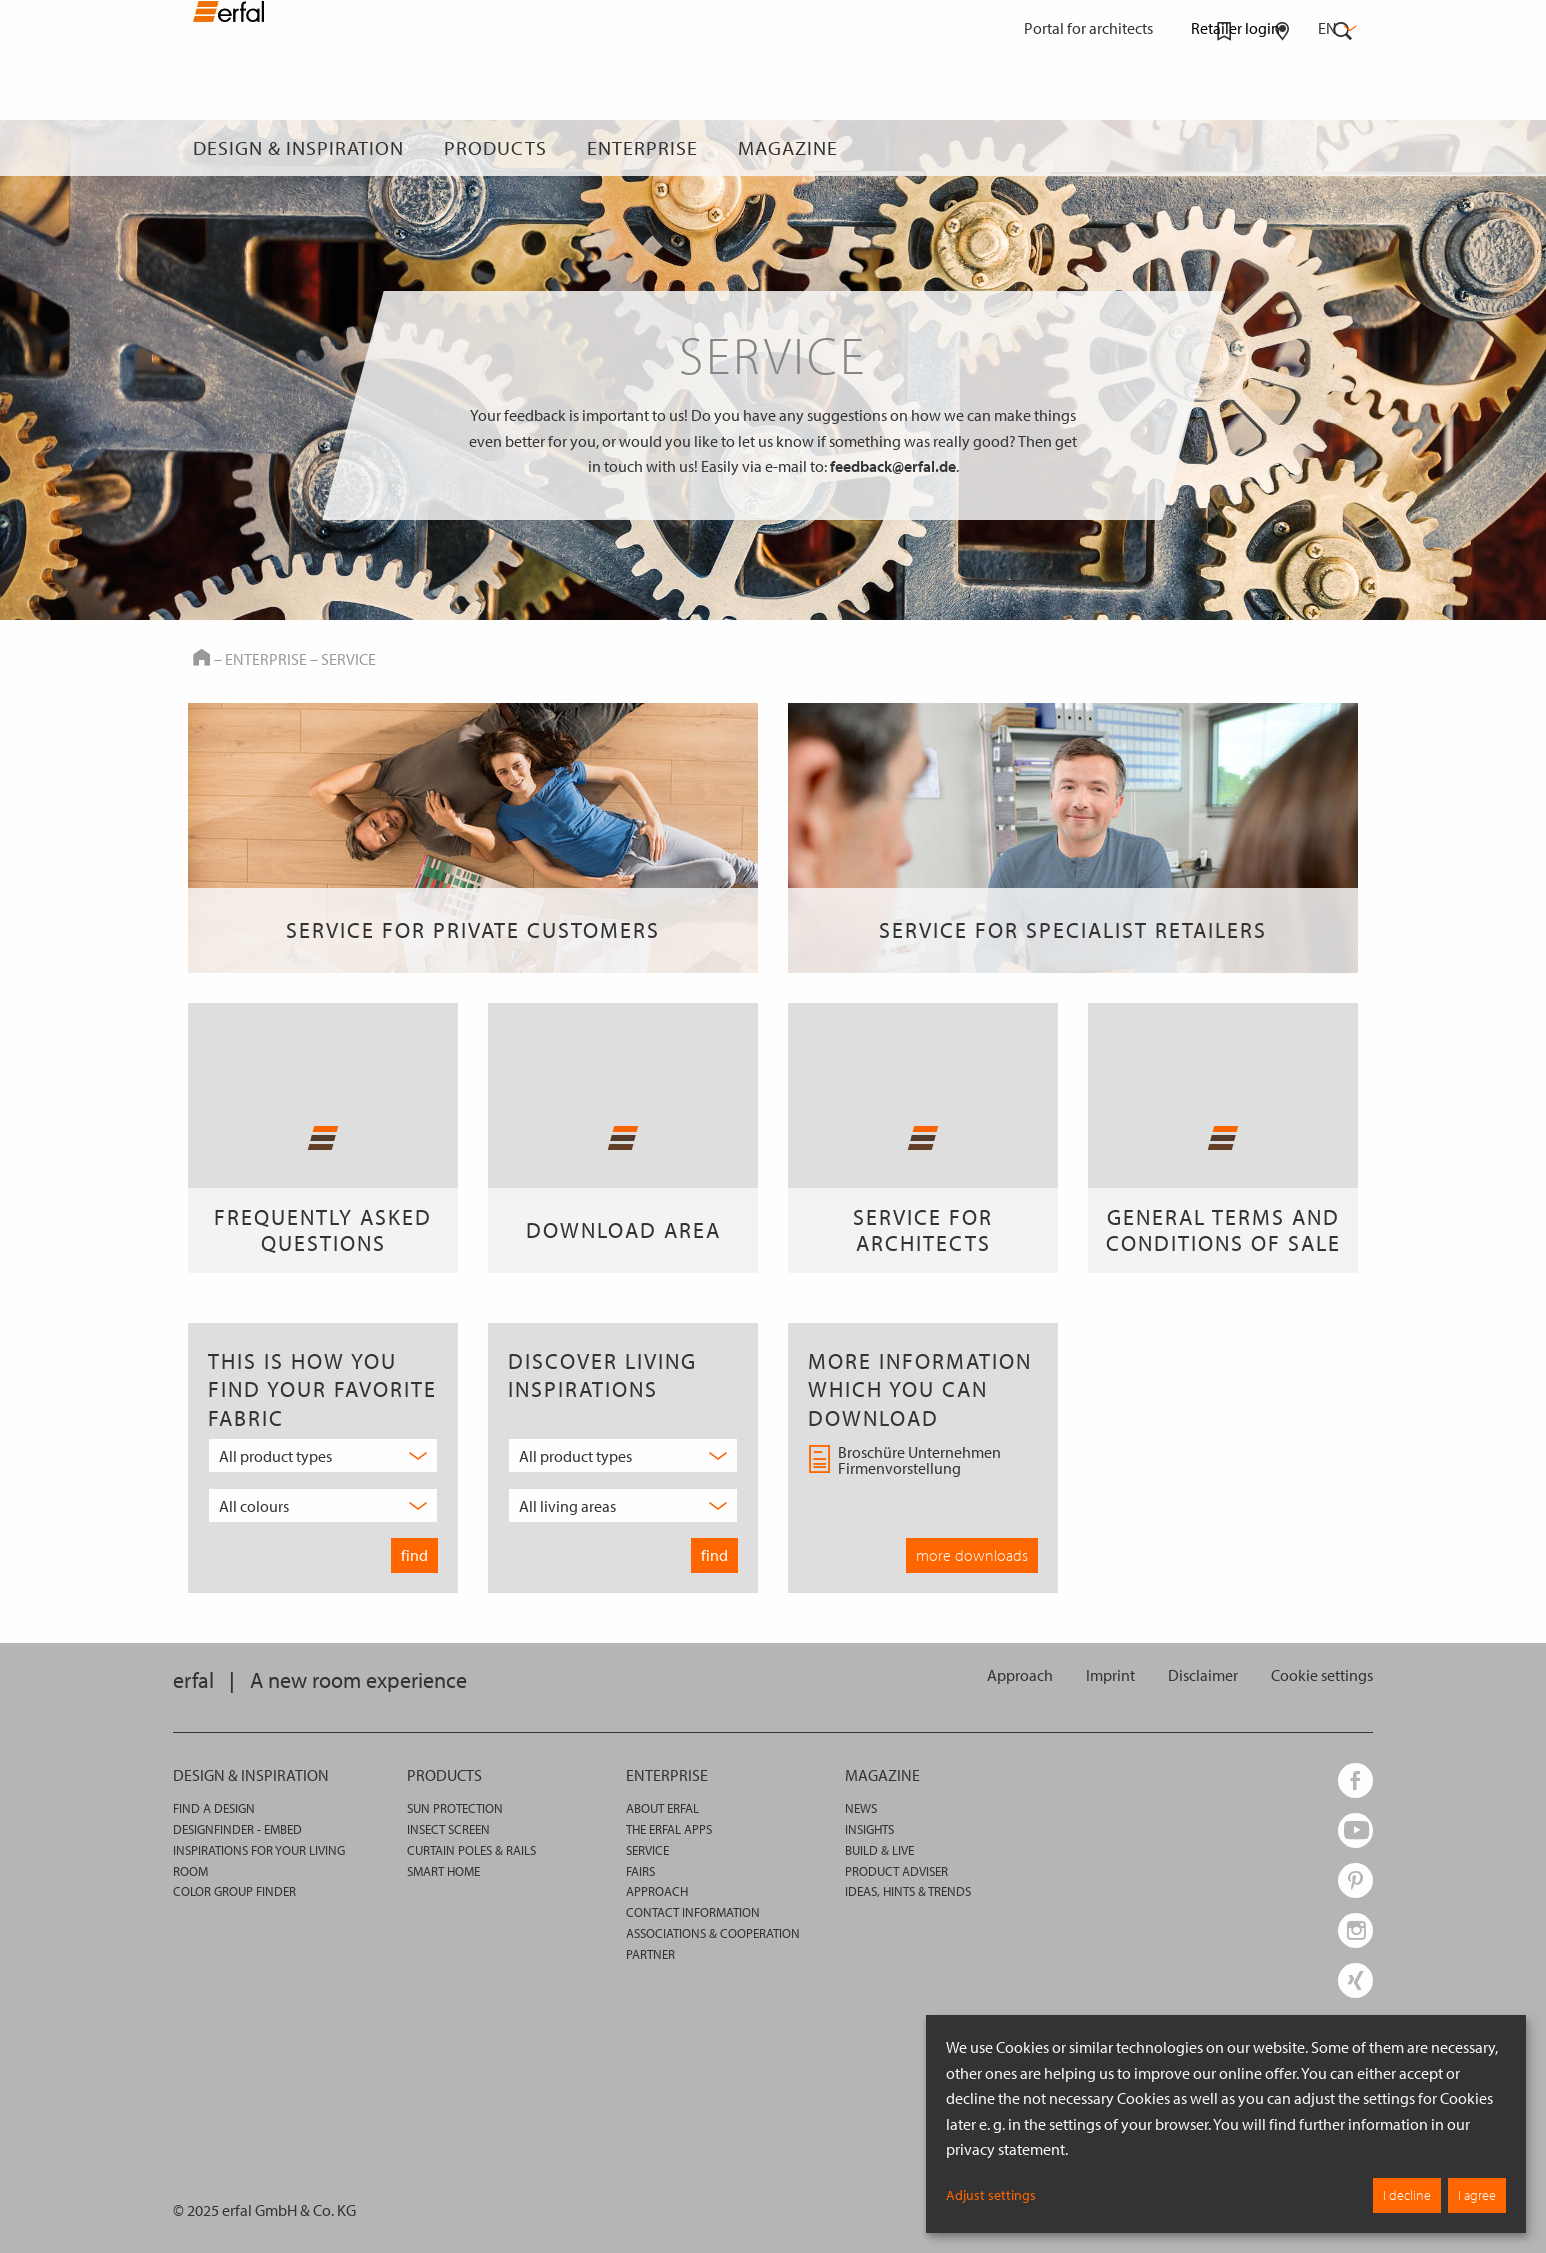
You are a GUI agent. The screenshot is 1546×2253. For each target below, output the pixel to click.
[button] (1322, 1675)
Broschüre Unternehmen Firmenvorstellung (904, 1461)
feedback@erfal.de (893, 466)
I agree (1477, 2195)
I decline (1407, 2195)
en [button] (1335, 28)
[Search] (1343, 148)
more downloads (972, 1555)
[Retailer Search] (1282, 148)
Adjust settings (991, 2195)
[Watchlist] (1224, 148)
